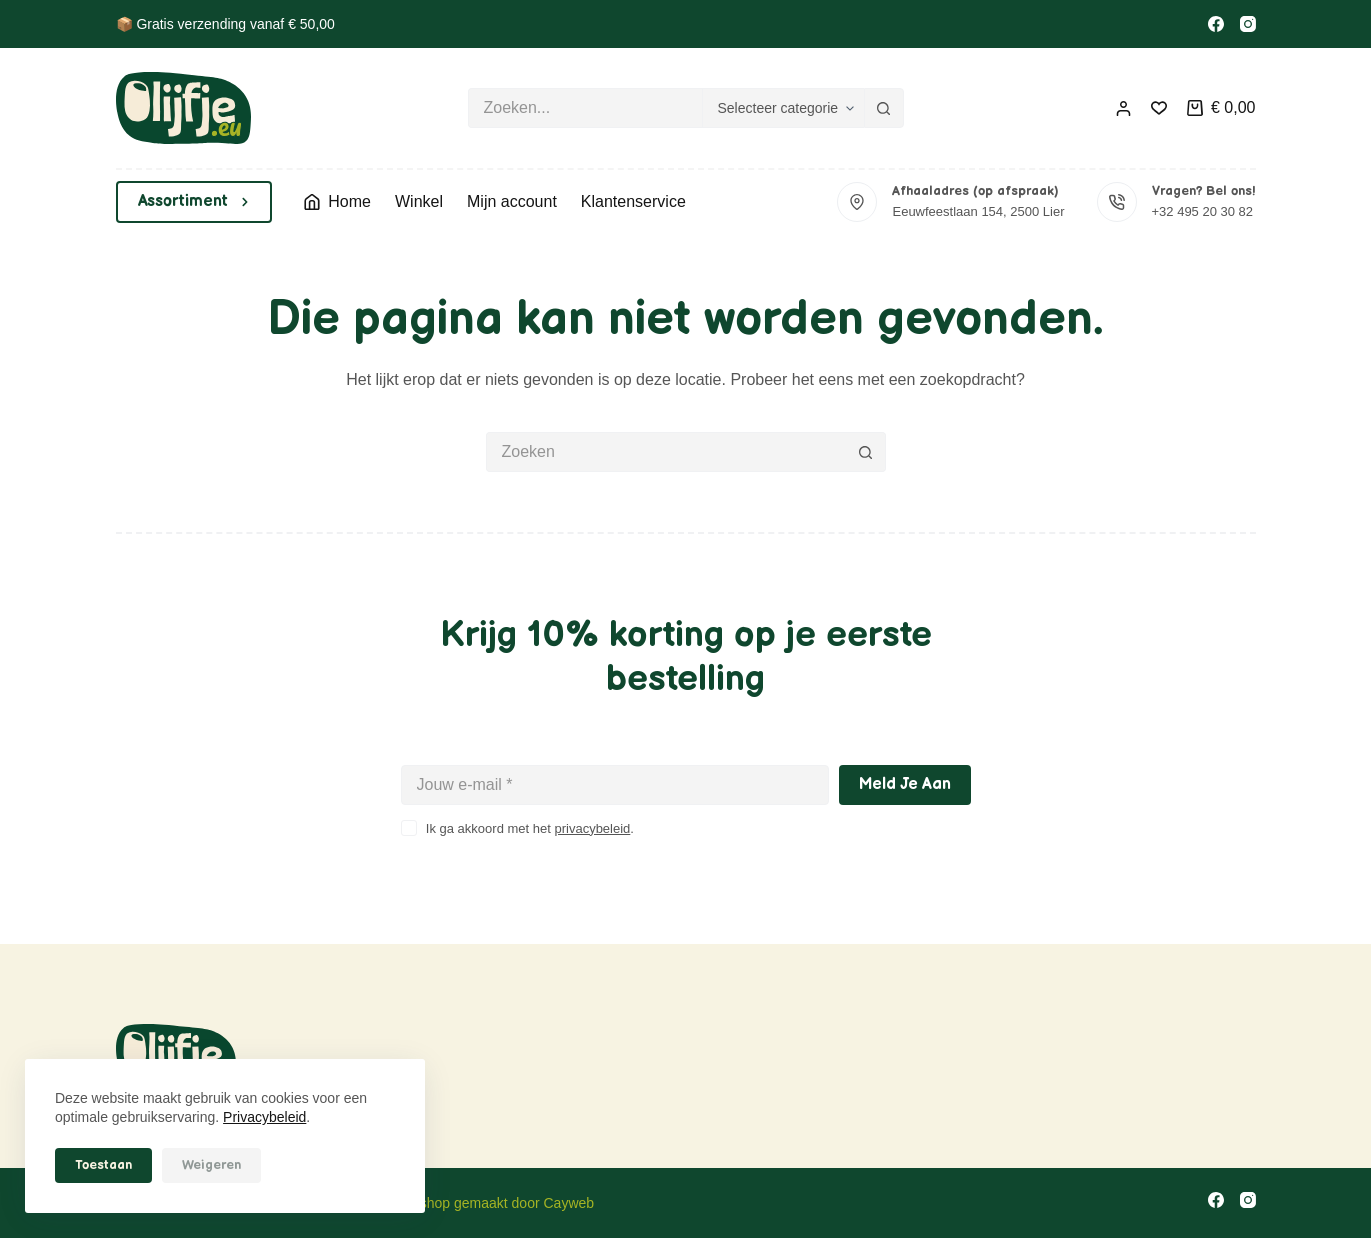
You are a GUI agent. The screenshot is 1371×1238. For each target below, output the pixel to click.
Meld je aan (905, 784)
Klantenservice (633, 201)
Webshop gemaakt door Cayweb (492, 1203)
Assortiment (194, 201)
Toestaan (103, 1165)
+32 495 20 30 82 (1203, 211)
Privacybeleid (264, 1117)
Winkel (419, 201)
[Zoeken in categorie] (783, 108)
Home (337, 201)
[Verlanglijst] (1159, 108)
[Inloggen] (1123, 108)
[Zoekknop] (884, 108)
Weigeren (211, 1165)
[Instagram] (1248, 24)
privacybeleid (592, 828)
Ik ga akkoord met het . (530, 828)
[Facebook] (1216, 24)
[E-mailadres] (615, 785)
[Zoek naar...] (585, 108)
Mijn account (512, 201)
